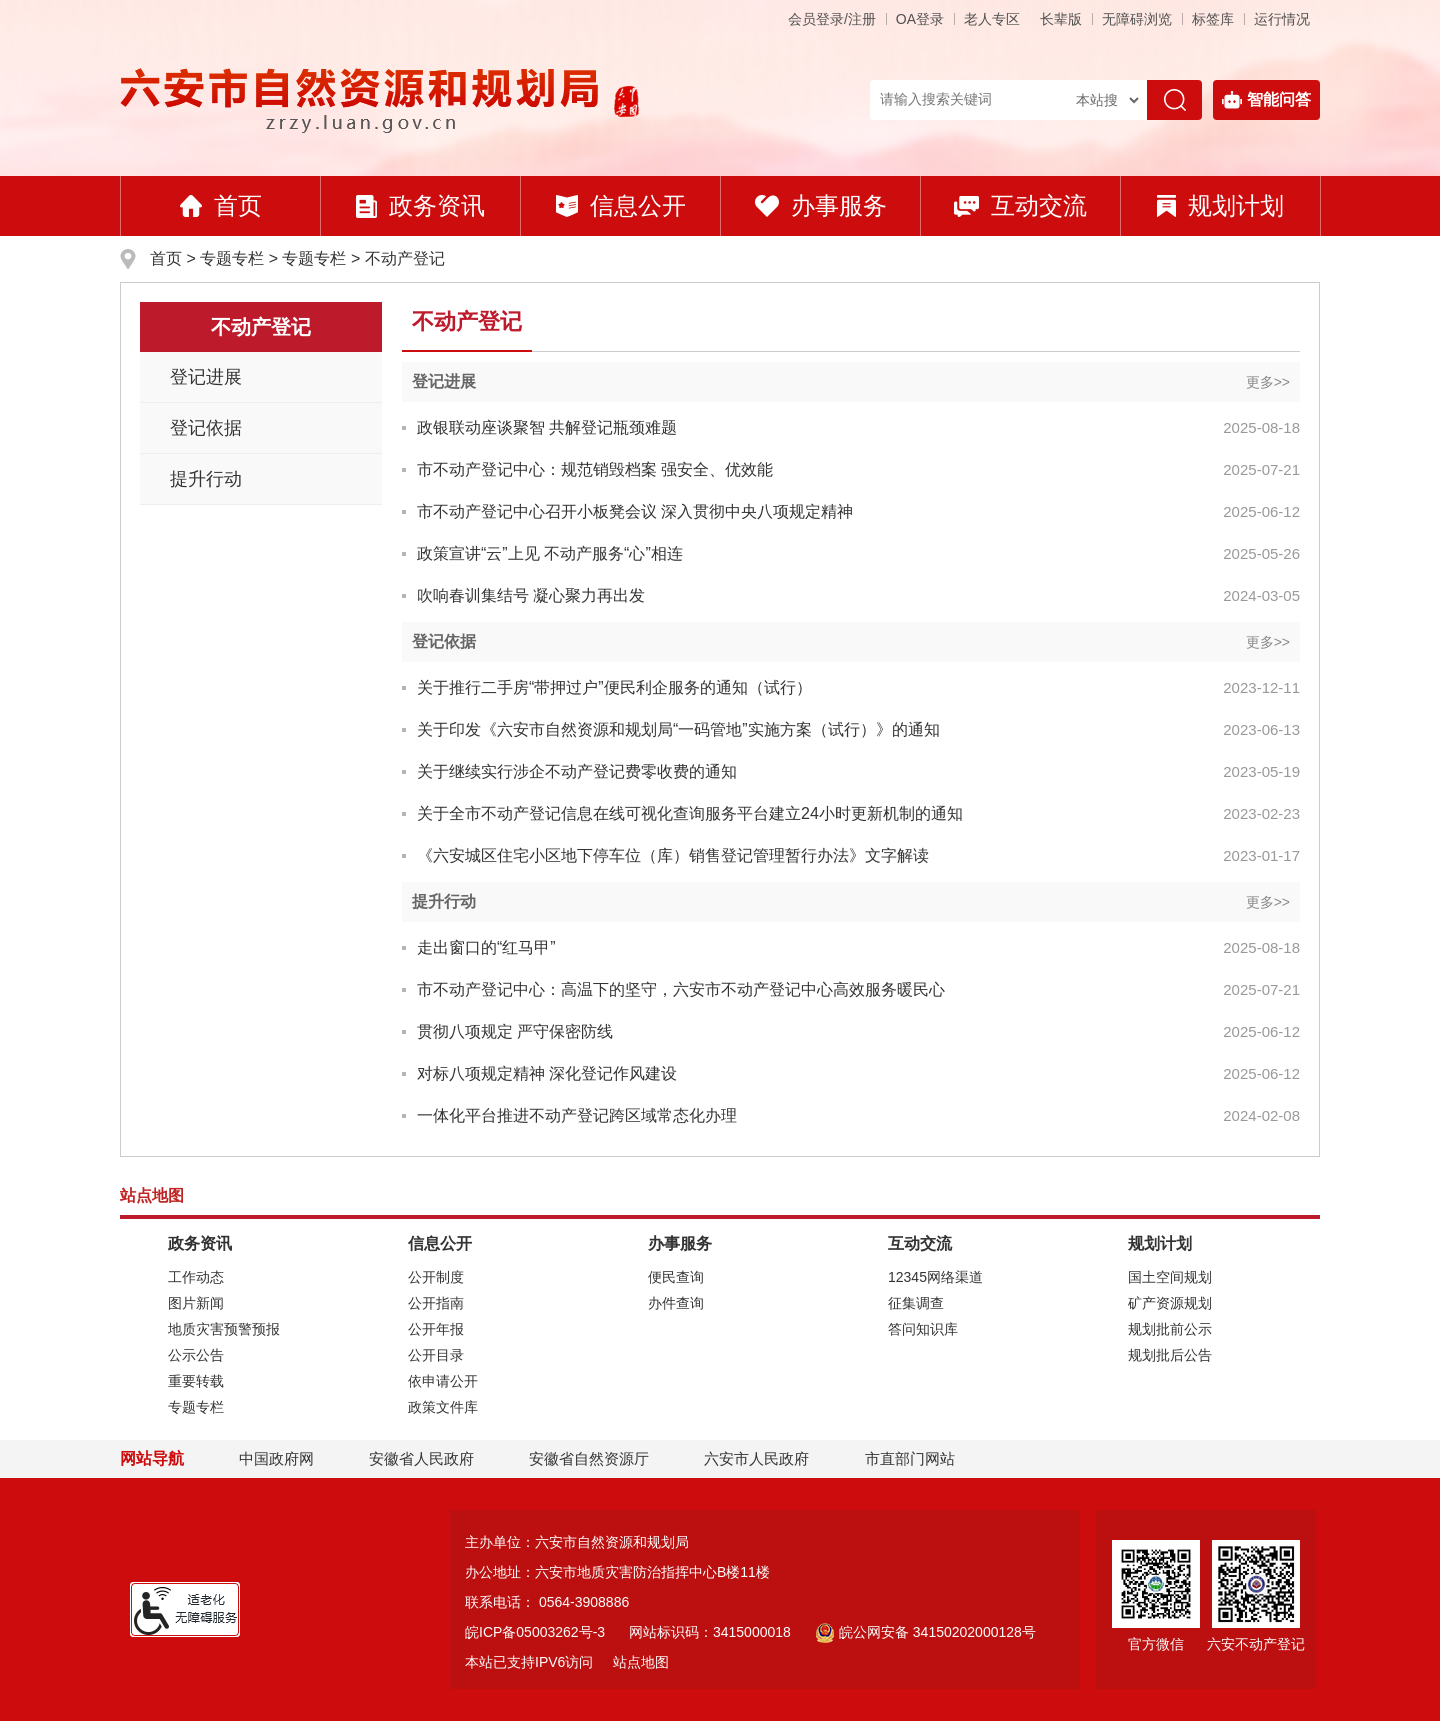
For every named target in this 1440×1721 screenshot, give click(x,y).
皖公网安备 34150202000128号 (925, 1632)
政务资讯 (420, 205)
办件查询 (676, 1303)
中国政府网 (276, 1458)
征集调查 (916, 1303)
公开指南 (436, 1303)
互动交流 (1020, 205)
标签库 (1213, 19)
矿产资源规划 (1170, 1303)
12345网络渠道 (935, 1277)
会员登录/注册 (832, 19)
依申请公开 (443, 1381)
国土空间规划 (1170, 1277)
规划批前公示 (1170, 1329)
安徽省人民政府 (421, 1458)
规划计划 (1220, 205)
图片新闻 (196, 1303)
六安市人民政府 (756, 1458)
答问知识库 (923, 1329)
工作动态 (196, 1277)
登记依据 (206, 428)
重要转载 (196, 1381)
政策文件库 (443, 1407)
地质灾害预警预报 (224, 1329)
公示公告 (196, 1355)
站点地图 (641, 1662)
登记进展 (206, 377)
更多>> (1268, 382)
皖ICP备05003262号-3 (535, 1632)
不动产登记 (405, 258)
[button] (1061, 19)
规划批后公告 (1170, 1355)
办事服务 (821, 205)
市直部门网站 (919, 1458)
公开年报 (436, 1329)
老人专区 (992, 19)
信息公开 (621, 205)
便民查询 (676, 1277)
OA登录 (920, 19)
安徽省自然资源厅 (589, 1458)
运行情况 (1282, 19)
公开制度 (436, 1277)
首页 (221, 205)
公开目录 (436, 1355)
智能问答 (1266, 100)
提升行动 (206, 479)
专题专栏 (232, 258)
